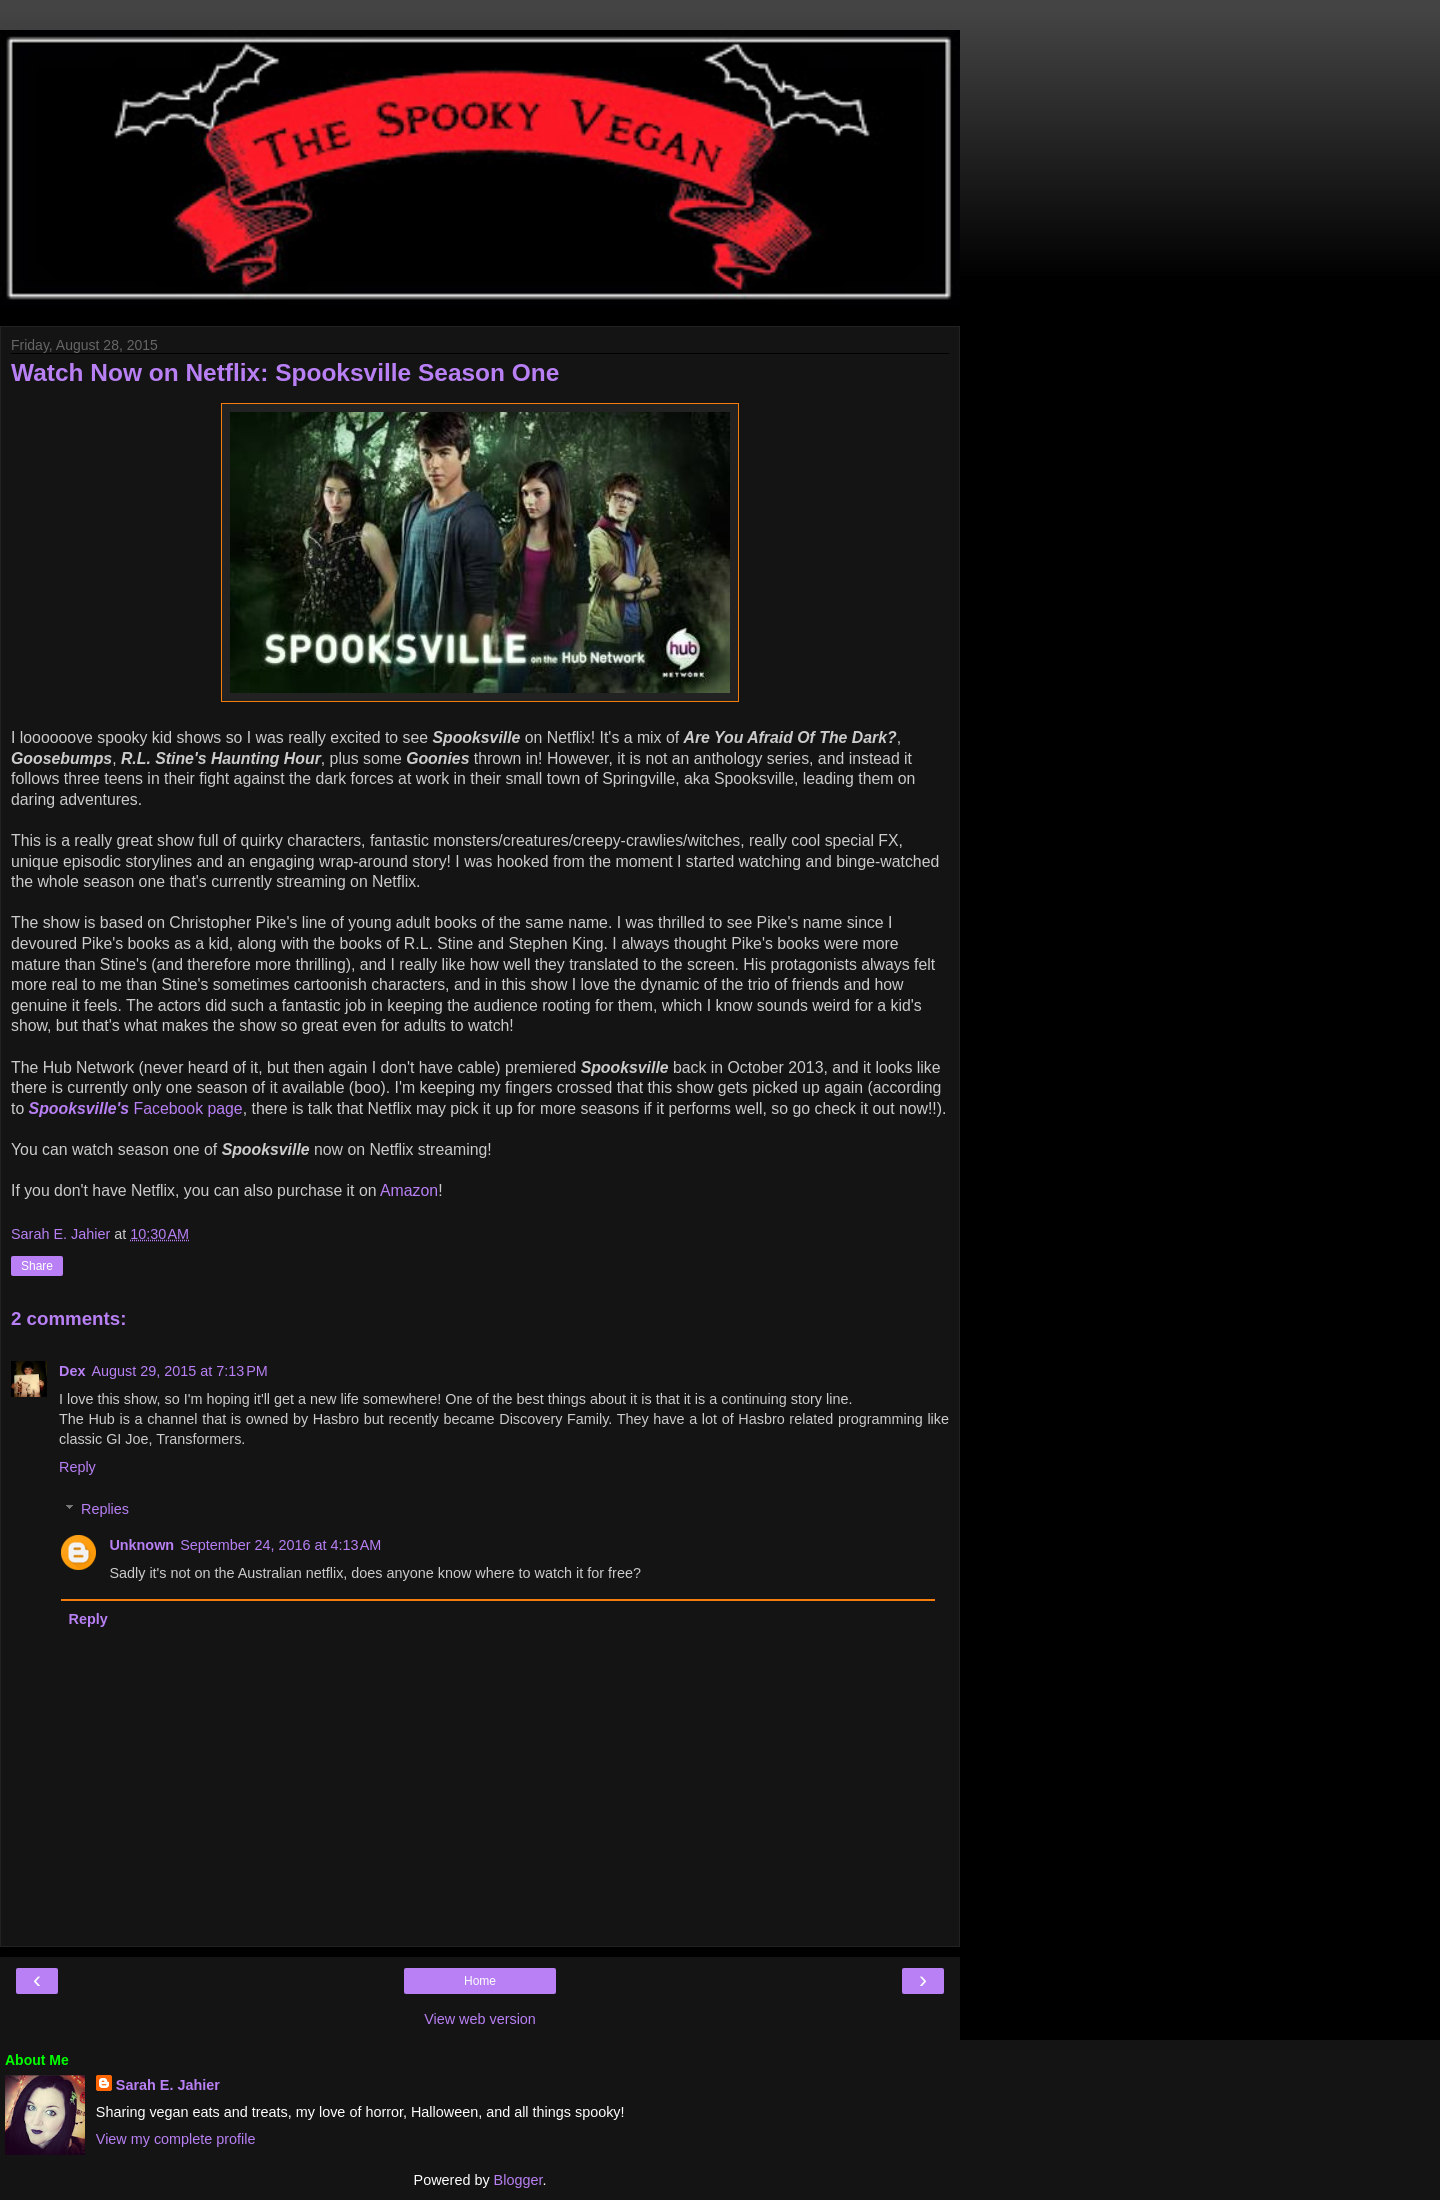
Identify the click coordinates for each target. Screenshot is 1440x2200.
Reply (77, 1467)
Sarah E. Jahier (168, 2085)
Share (37, 1266)
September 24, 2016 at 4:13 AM (280, 1545)
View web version (480, 2019)
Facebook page (136, 1108)
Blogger (518, 2180)
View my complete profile (176, 2139)
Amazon (409, 1190)
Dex (72, 1371)
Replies (105, 1509)
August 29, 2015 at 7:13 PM (179, 1371)
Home (480, 1981)
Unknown (141, 1545)
